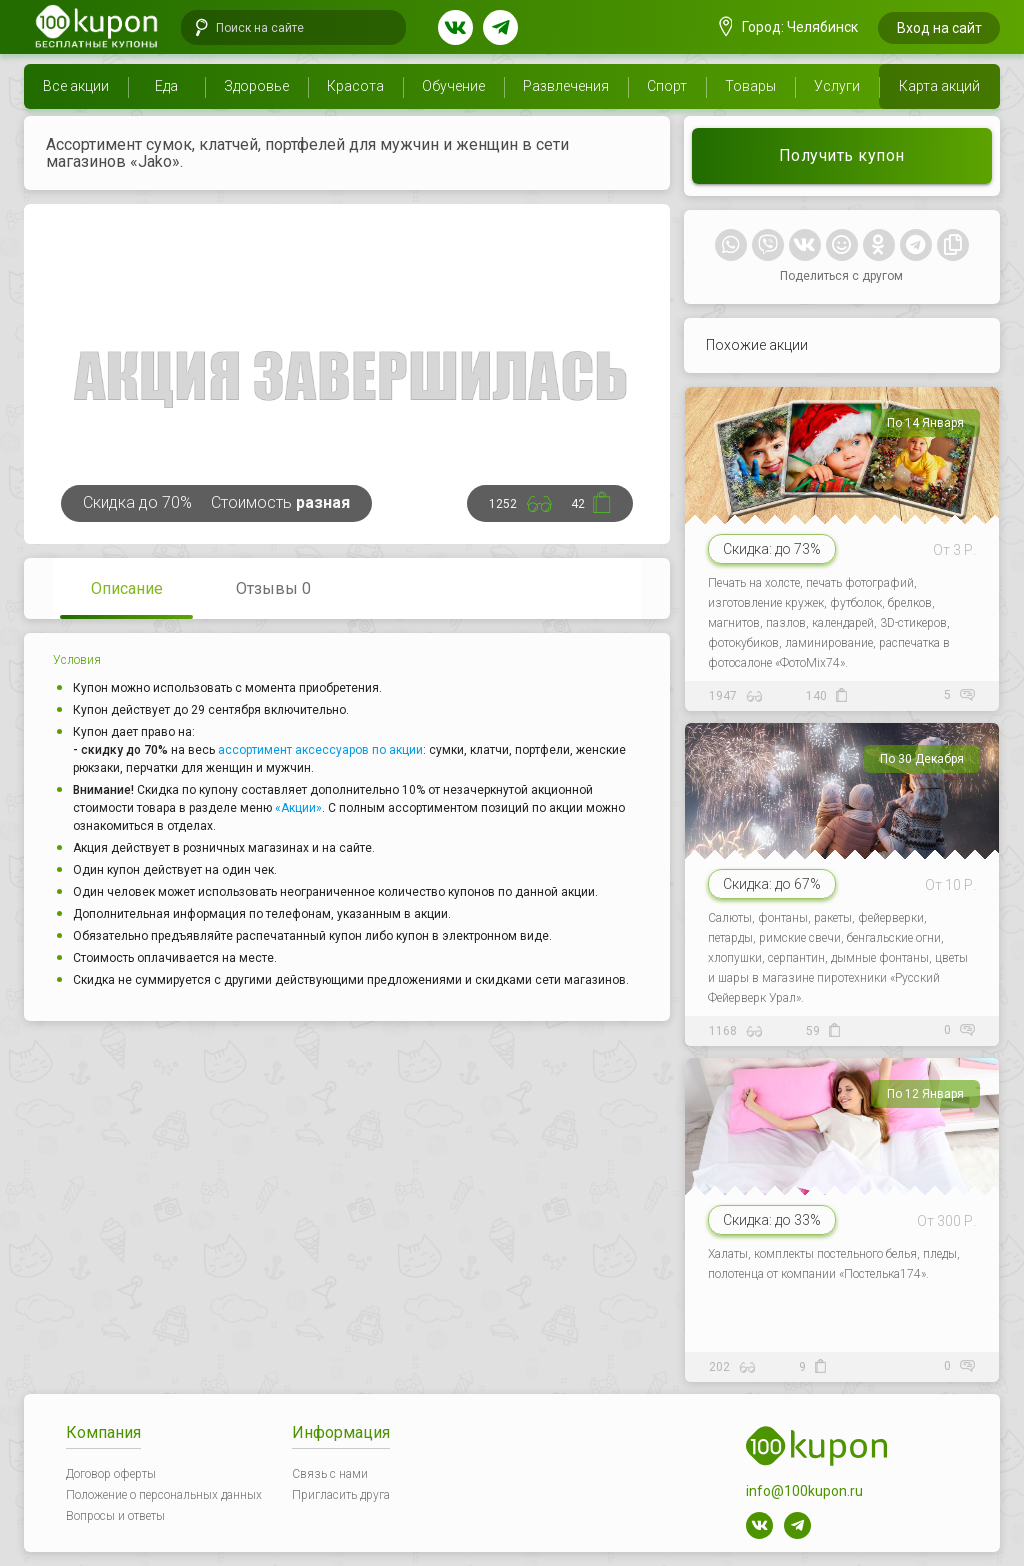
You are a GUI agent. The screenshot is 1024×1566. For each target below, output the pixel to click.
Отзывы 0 (273, 588)
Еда (166, 86)
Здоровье (256, 86)
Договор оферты (111, 1474)
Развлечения (566, 86)
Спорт (667, 86)
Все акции (76, 86)
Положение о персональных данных (164, 1495)
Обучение (453, 86)
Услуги (837, 86)
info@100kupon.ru (804, 1491)
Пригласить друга (341, 1495)
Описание (127, 588)
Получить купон (842, 155)
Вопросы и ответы (115, 1516)
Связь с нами (330, 1474)
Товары (750, 86)
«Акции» (298, 808)
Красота (355, 86)
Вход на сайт (939, 28)
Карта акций (939, 86)
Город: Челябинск (789, 27)
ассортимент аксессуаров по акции (320, 750)
